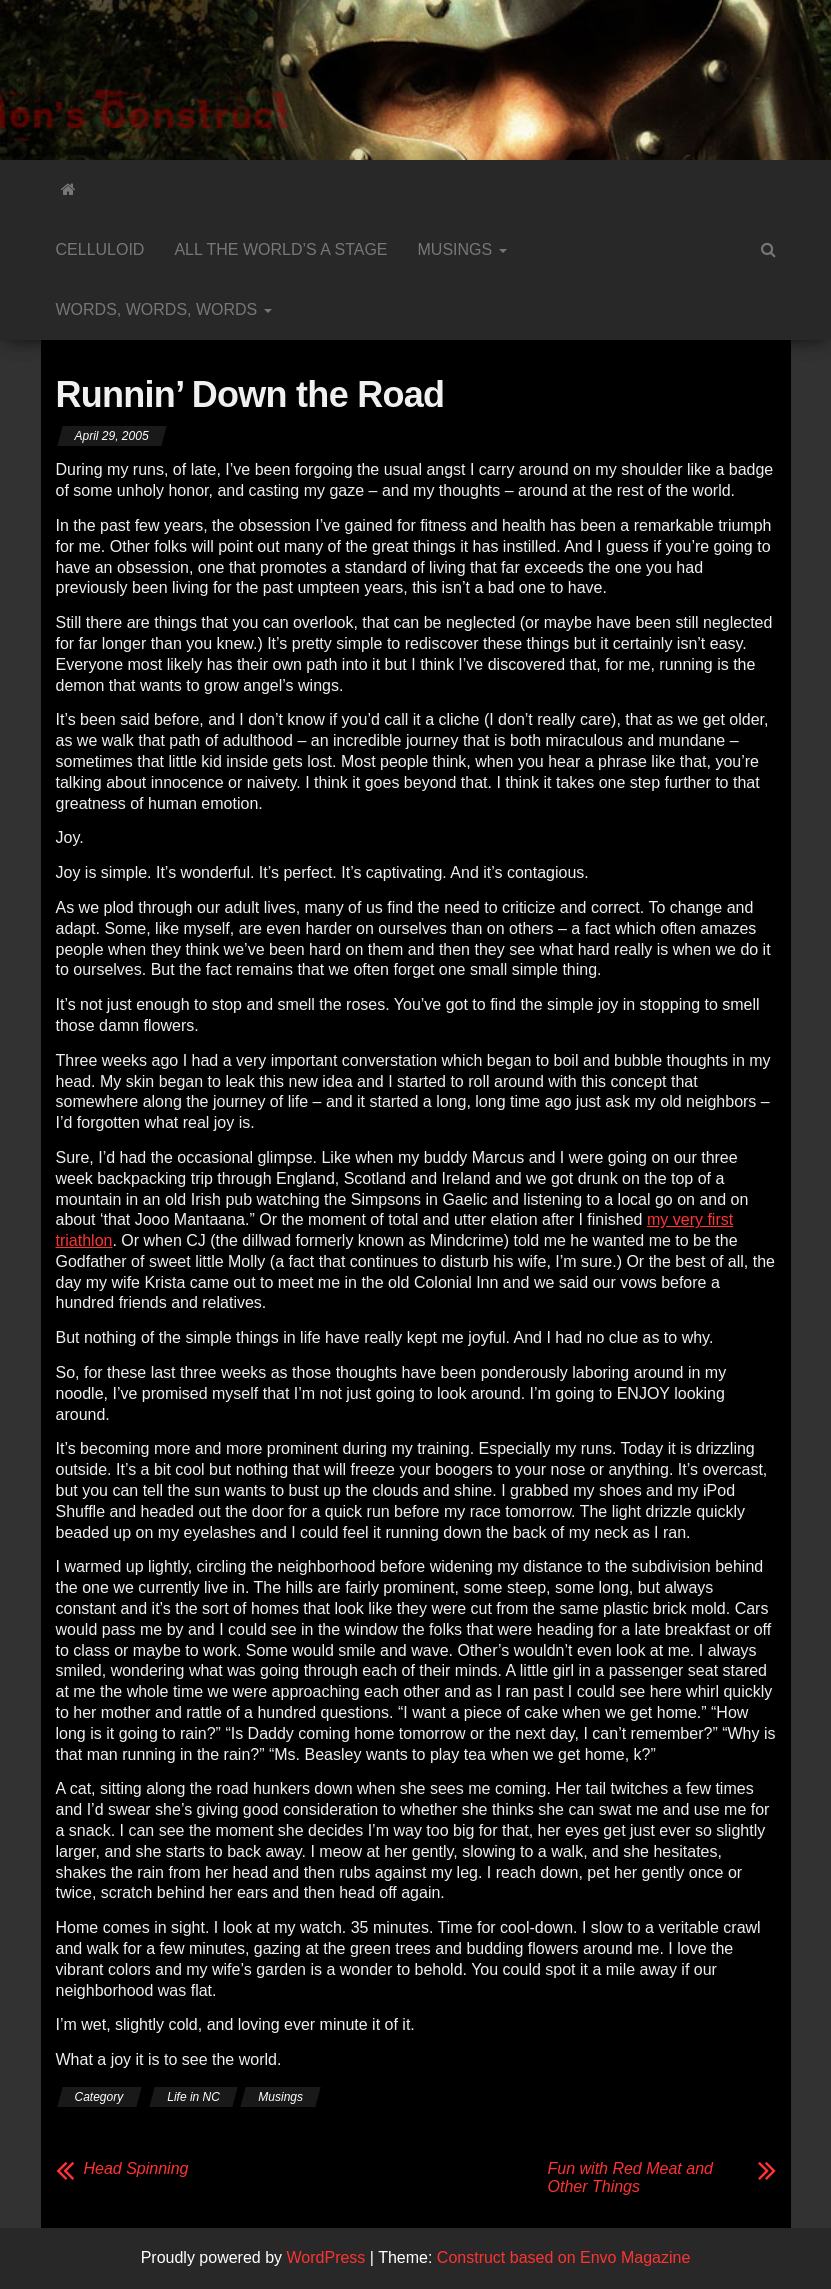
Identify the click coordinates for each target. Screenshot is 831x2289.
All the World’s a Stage (280, 249)
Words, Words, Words (164, 309)
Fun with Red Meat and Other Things (630, 2177)
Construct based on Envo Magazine (563, 2257)
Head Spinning (136, 2168)
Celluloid (100, 249)
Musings (462, 249)
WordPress (326, 2257)
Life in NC (193, 2097)
